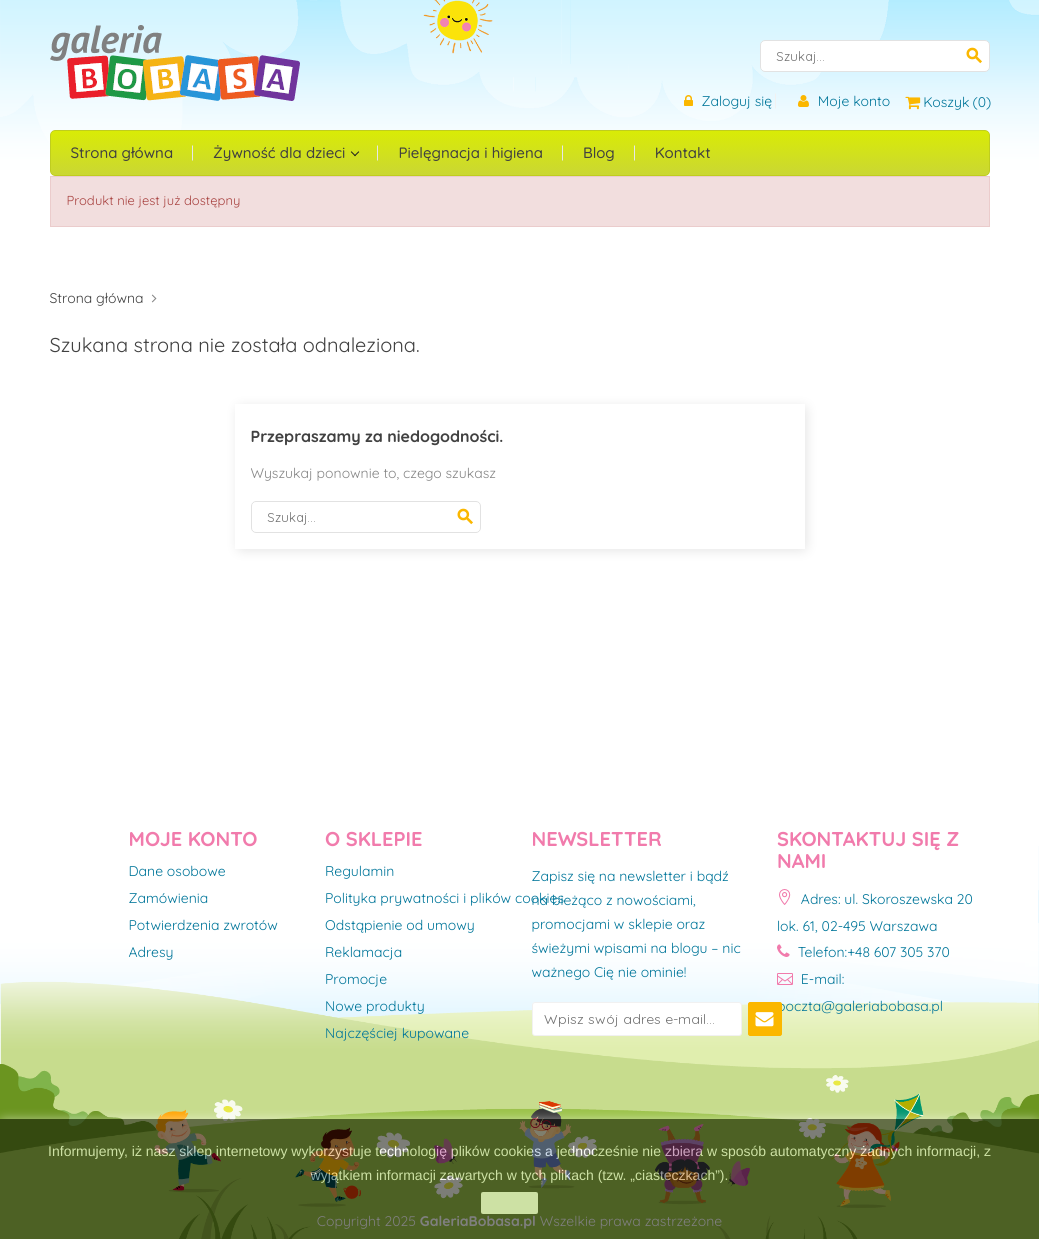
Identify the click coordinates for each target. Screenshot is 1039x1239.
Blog (599, 152)
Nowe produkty (375, 1007)
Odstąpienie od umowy (400, 926)
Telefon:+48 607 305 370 (863, 952)
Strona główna (122, 152)
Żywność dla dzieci (281, 152)
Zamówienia (169, 899)
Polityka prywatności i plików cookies (444, 899)
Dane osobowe (177, 872)
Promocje (356, 980)
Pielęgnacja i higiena (470, 152)
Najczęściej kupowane (397, 1034)
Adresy (151, 953)
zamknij (509, 1203)
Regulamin (359, 872)
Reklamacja (363, 953)
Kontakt (683, 152)
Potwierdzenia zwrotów (203, 926)
